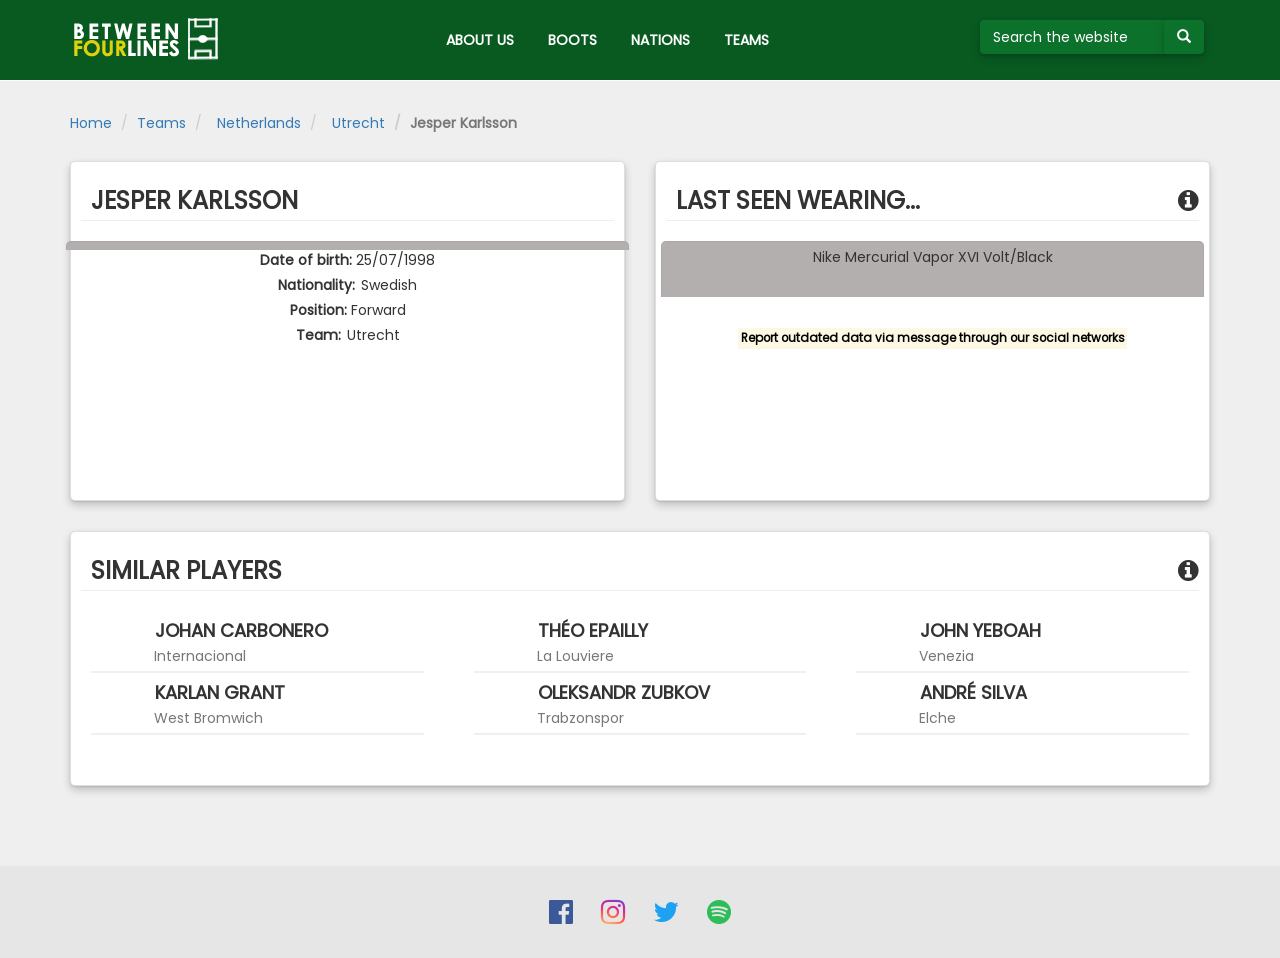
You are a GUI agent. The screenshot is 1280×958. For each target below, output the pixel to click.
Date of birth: (306, 260)
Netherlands (257, 123)
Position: (318, 310)
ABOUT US (480, 40)
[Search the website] (1072, 37)
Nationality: (316, 285)
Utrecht (356, 123)
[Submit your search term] (1184, 37)
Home (91, 123)
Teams (161, 123)
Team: (318, 335)
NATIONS (660, 40)
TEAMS (746, 40)
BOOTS (572, 40)
